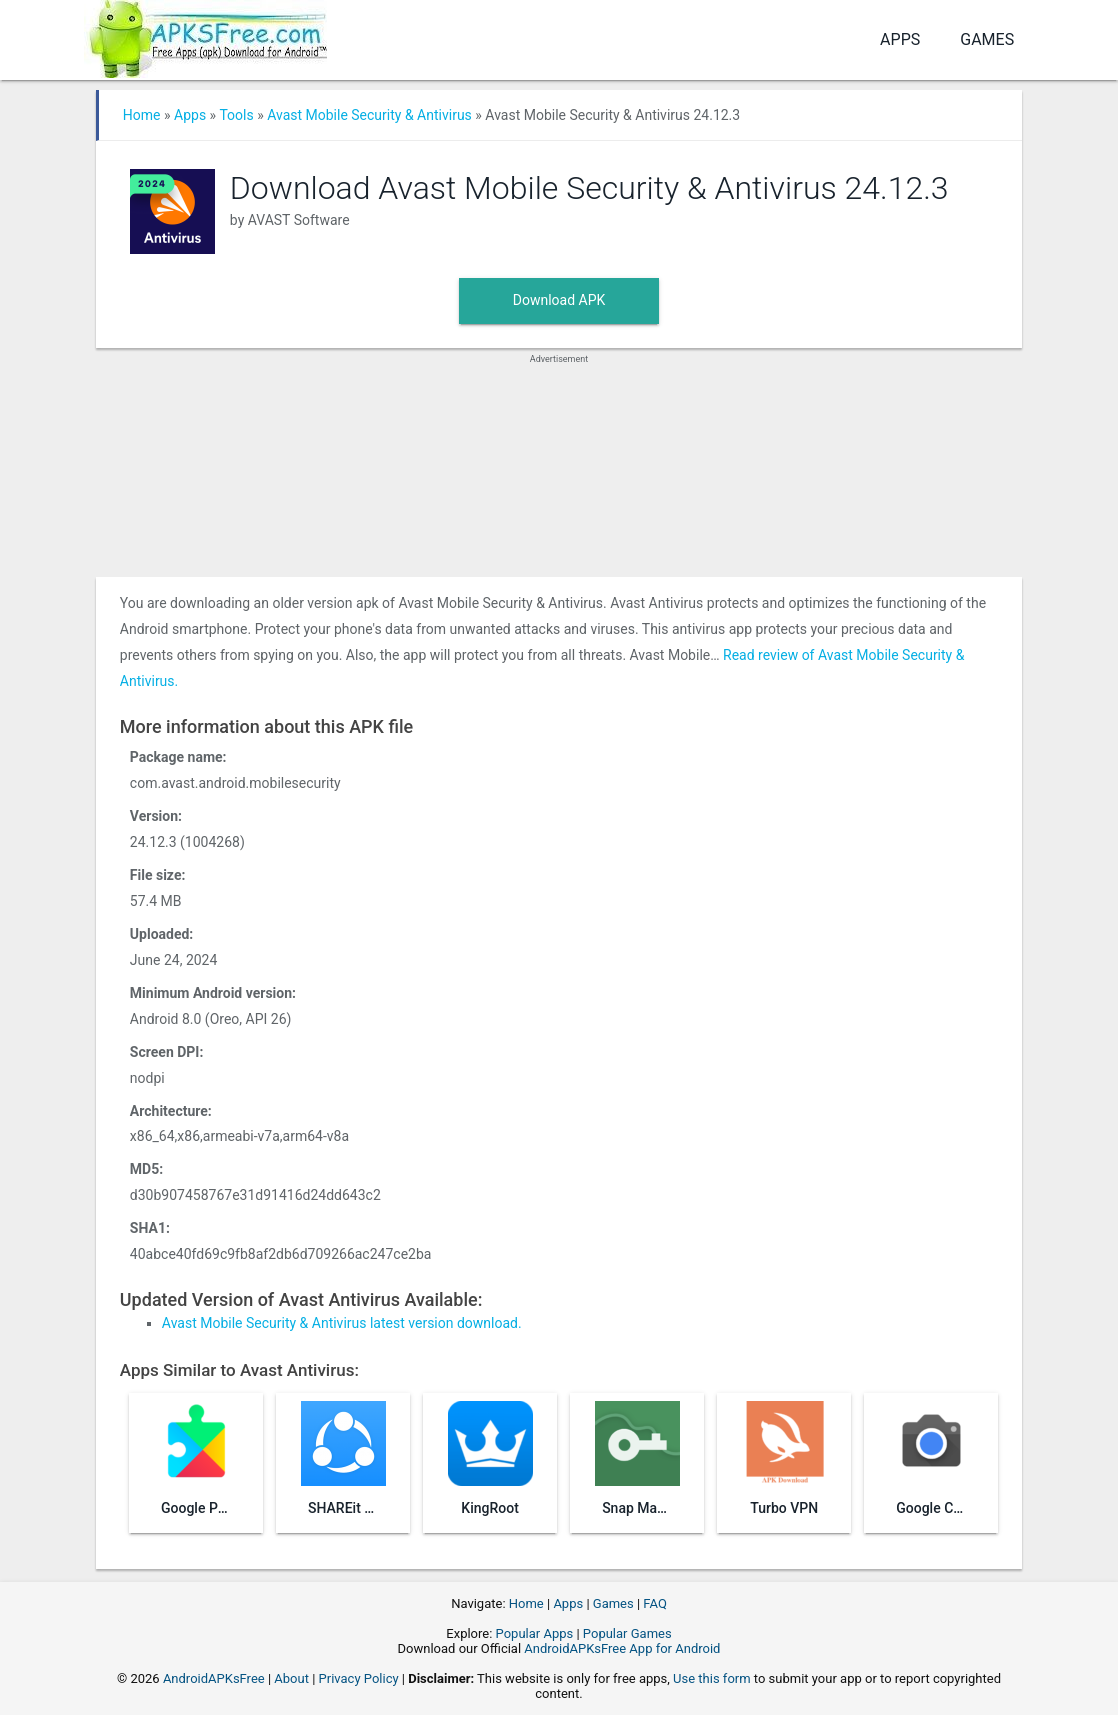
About (291, 1678)
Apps (900, 39)
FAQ (654, 1603)
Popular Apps (535, 1633)
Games (987, 39)
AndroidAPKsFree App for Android (622, 1648)
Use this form (712, 1678)
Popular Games (627, 1633)
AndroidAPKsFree (214, 1678)
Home (142, 115)
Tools (236, 115)
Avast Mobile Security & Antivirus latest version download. (342, 1323)
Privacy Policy (359, 1678)
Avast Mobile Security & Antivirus (369, 115)
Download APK (559, 300)
